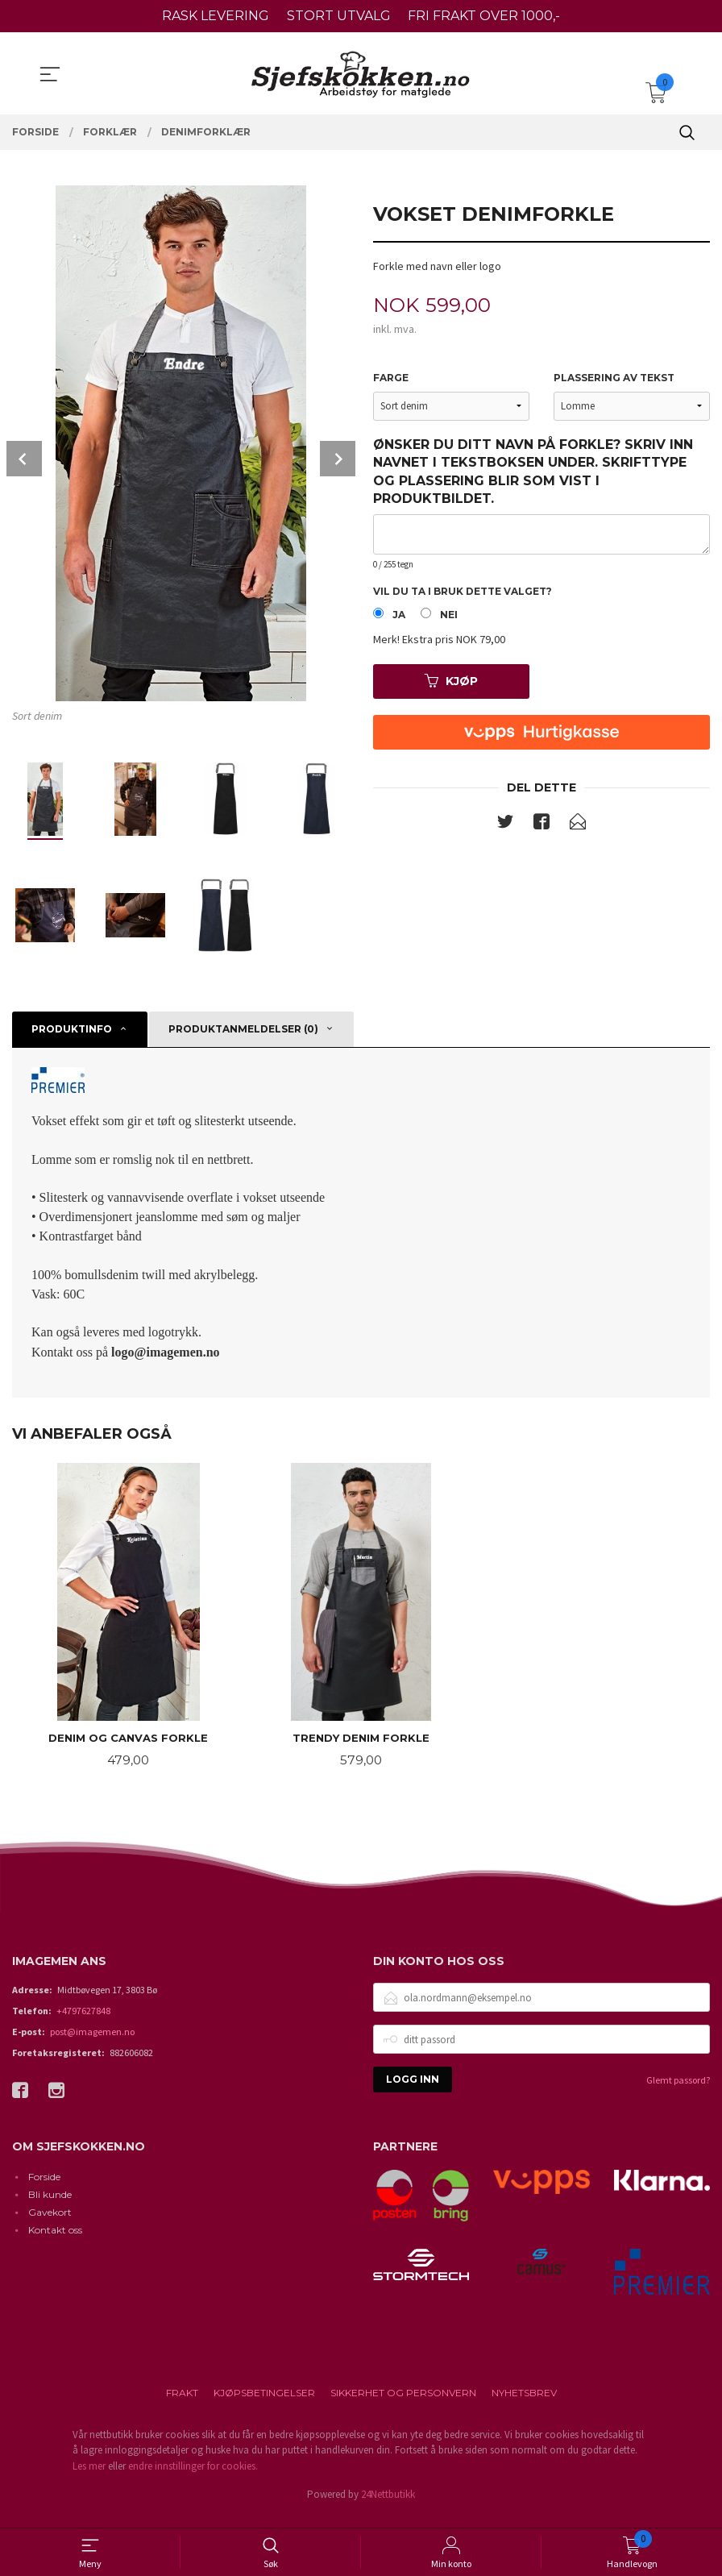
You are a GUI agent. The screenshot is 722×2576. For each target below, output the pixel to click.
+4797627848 (83, 2023)
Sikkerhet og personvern (403, 2405)
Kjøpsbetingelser (264, 2405)
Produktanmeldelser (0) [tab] (243, 1029)
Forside (44, 2189)
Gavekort (50, 2224)
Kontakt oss (55, 2242)
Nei (449, 618)
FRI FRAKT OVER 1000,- (484, 15)
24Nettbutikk (388, 2507)
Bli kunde (50, 2206)
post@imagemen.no (92, 2044)
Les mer (89, 2478)
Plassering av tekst (614, 378)
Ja (398, 618)
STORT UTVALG (339, 15)
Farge (391, 378)
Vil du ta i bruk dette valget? (462, 593)
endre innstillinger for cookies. (193, 2478)
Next (337, 458)
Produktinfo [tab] (71, 1029)
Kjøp (451, 684)
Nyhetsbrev (524, 2405)
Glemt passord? (678, 2093)
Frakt (182, 2405)
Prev (24, 458)
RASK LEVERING (215, 15)
